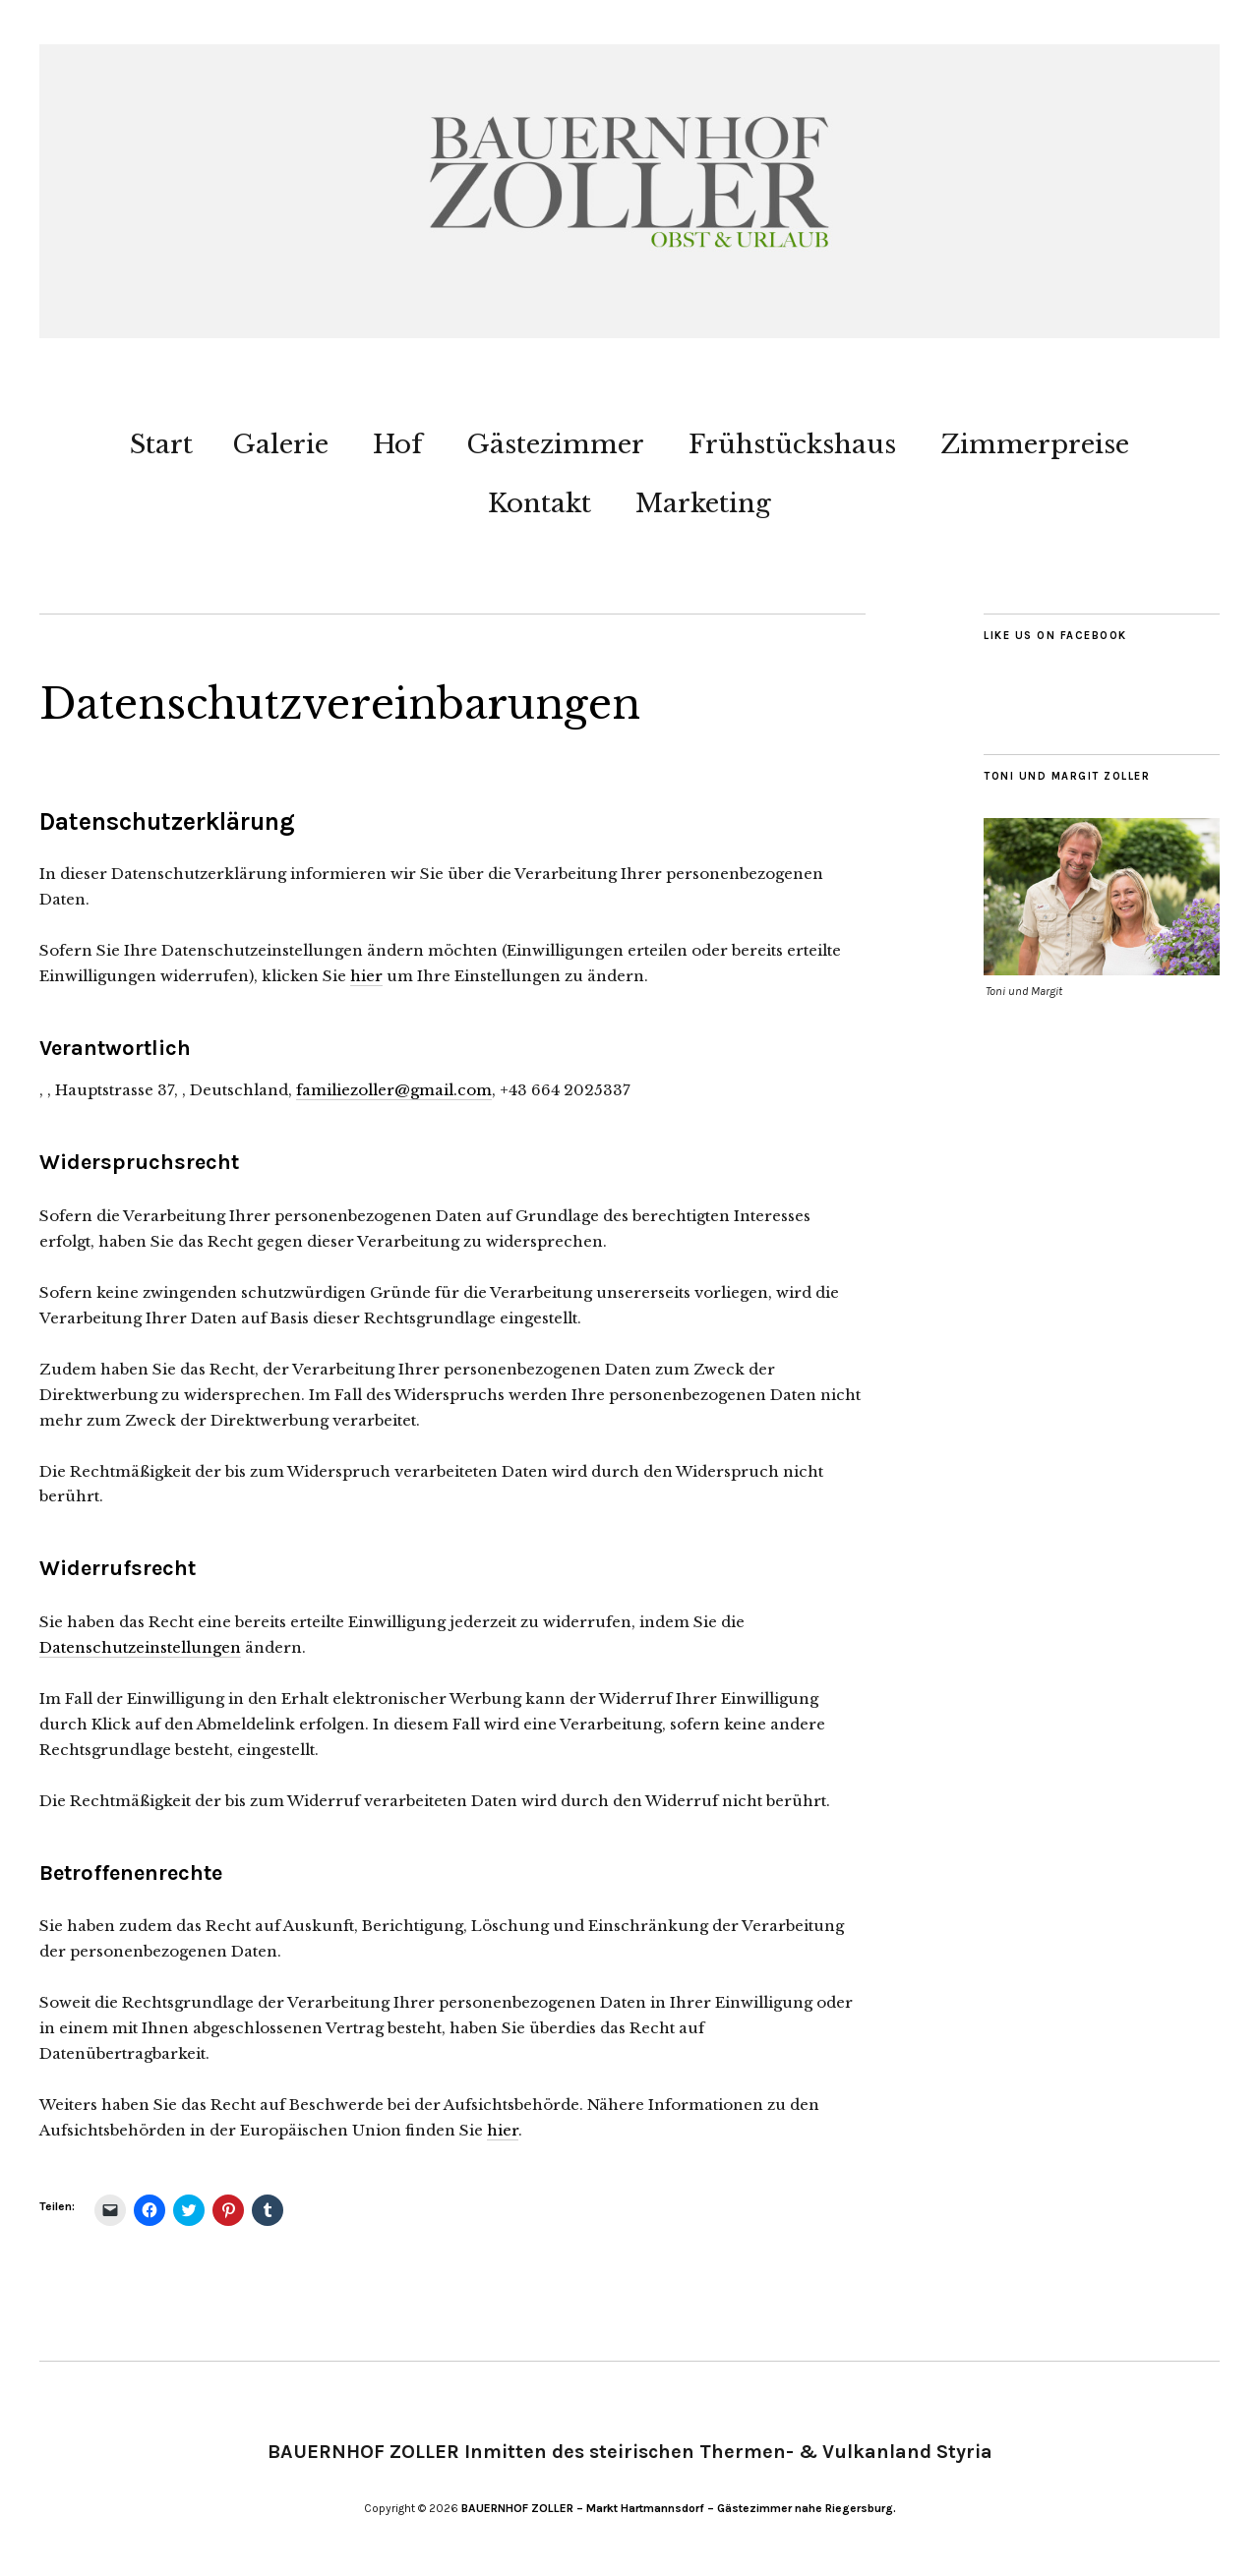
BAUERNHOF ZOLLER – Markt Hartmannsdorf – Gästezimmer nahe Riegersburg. (678, 2508)
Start (161, 444)
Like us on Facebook (1055, 635)
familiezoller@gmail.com (394, 1090)
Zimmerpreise (1034, 444)
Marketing (703, 503)
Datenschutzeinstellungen (140, 1647)
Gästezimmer (555, 444)
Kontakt (539, 503)
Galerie (280, 444)
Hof (397, 444)
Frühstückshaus (792, 444)
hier (366, 975)
